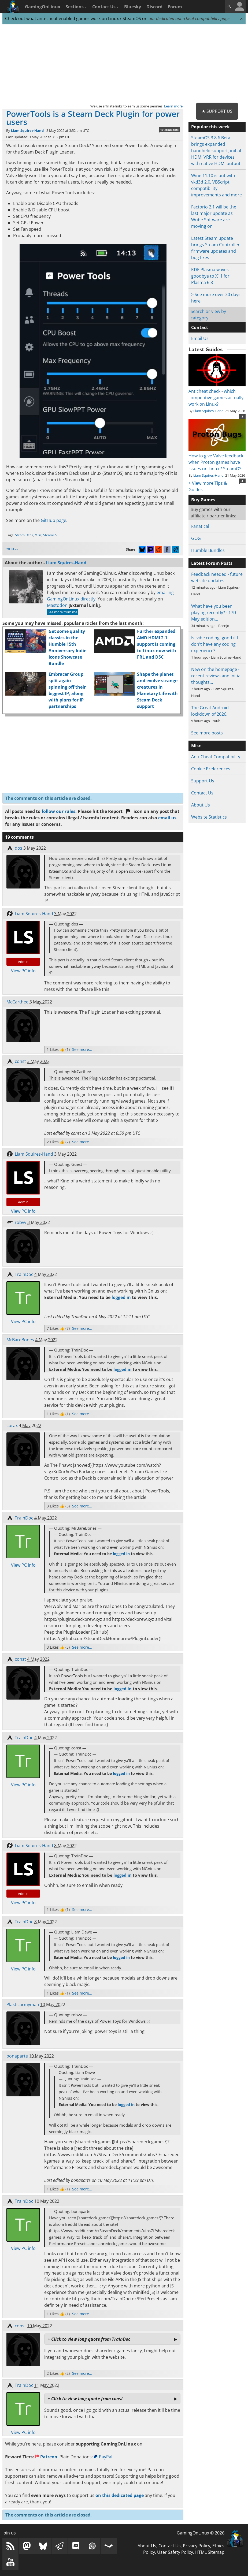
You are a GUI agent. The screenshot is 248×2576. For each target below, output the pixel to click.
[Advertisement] (123, 63)
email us (167, 818)
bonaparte (17, 2056)
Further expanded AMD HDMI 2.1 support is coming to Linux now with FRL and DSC (156, 644)
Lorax (12, 1425)
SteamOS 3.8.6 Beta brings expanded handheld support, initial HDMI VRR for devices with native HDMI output (216, 150)
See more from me (62, 612)
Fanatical (200, 526)
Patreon (46, 2457)
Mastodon (57, 605)
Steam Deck (24, 535)
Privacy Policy (196, 2546)
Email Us (200, 338)
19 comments (169, 130)
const (20, 1061)
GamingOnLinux (42, 7)
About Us (200, 805)
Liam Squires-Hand (27, 130)
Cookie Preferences (210, 769)
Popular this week (210, 127)
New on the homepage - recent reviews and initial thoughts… (216, 675)
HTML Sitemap (209, 2552)
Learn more (173, 106)
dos (18, 848)
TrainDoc (24, 1274)
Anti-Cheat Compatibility (215, 757)
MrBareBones (20, 1340)
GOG (196, 538)
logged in (121, 1297)
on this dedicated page (119, 2495)
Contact (199, 327)
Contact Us (105, 7)
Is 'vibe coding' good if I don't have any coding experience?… (214, 644)
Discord (154, 7)
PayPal (103, 2457)
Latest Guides (205, 349)
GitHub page (53, 520)
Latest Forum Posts (211, 563)
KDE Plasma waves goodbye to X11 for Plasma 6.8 (210, 276)
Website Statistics (209, 817)
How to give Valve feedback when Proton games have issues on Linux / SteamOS (217, 459)
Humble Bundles (208, 550)
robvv (20, 1222)
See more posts (207, 733)
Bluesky (132, 7)
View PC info (23, 971)
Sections (76, 7)
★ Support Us (217, 111)
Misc (38, 535)
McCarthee (17, 1002)
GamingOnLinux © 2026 (200, 2533)
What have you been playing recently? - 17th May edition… (214, 612)
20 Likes (12, 549)
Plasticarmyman (22, 2004)
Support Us (202, 781)
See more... (82, 1049)
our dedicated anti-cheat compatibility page (189, 18)
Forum (175, 7)
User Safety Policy (175, 2552)
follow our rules (58, 811)
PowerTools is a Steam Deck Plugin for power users (93, 117)
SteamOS (50, 535)
